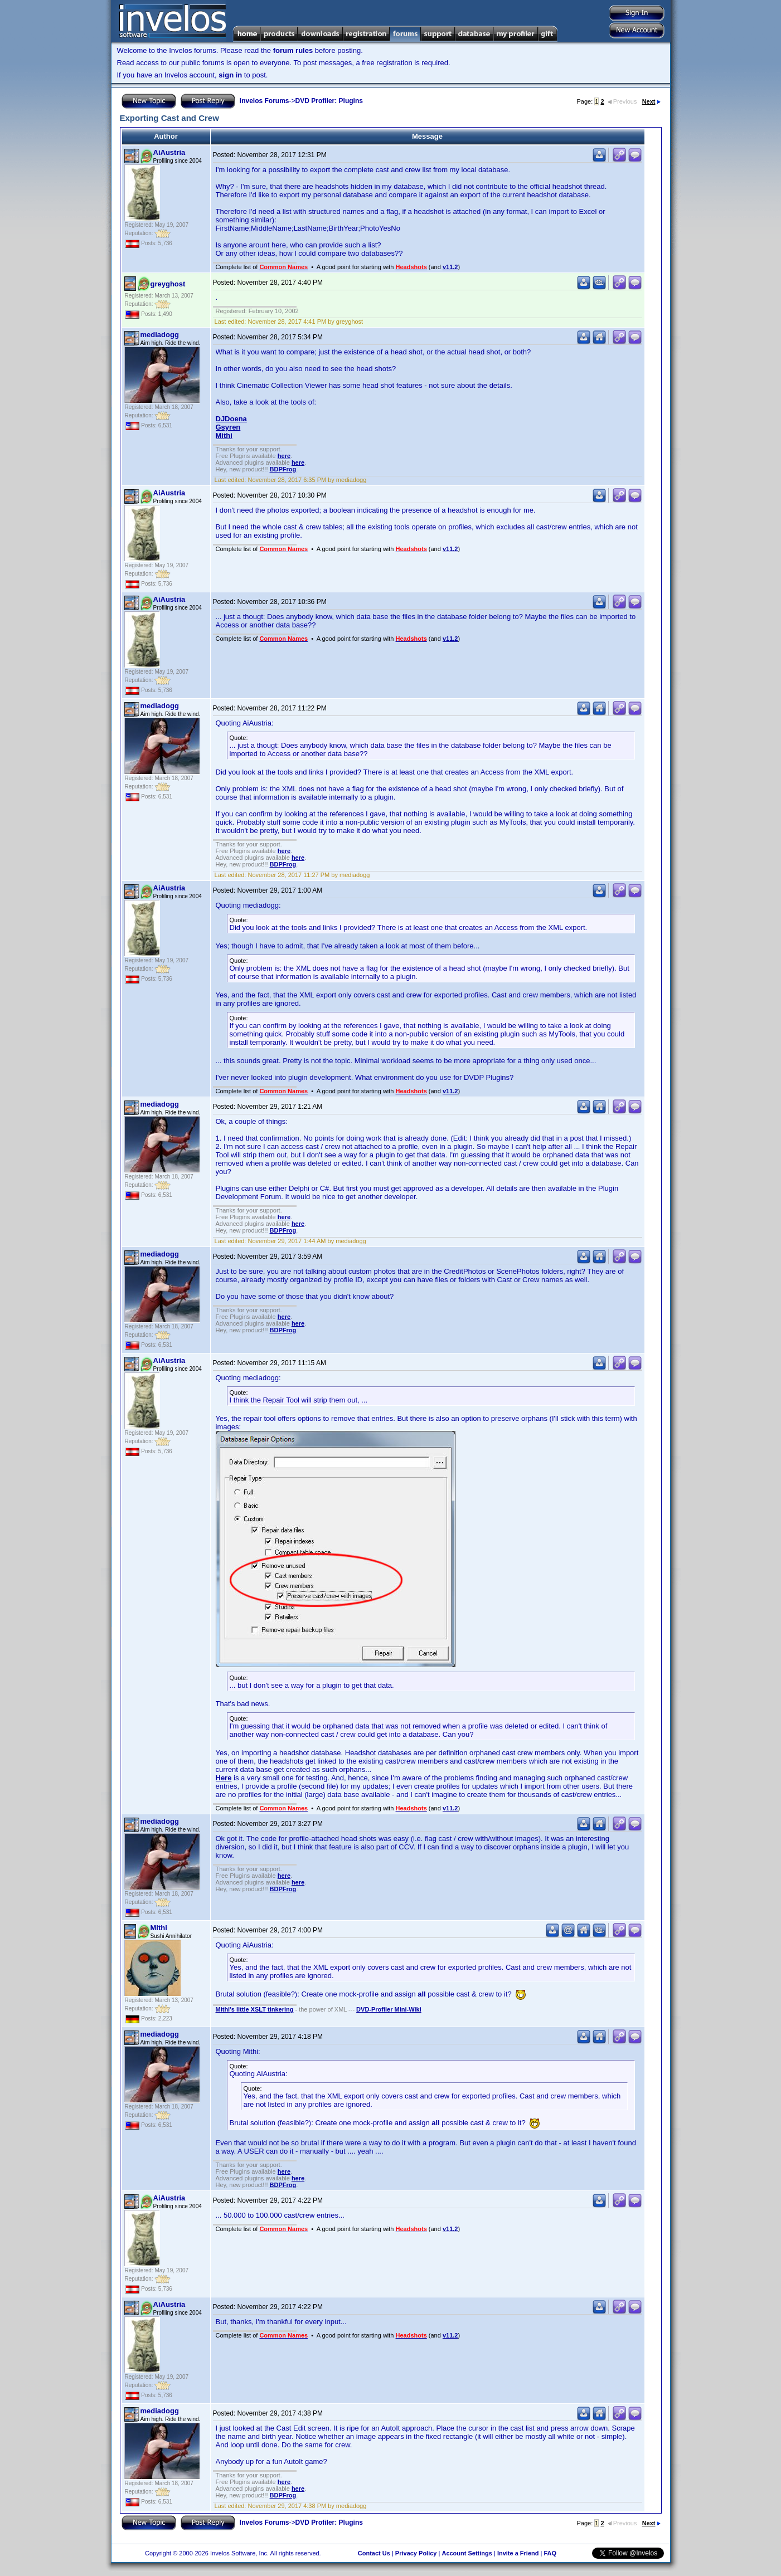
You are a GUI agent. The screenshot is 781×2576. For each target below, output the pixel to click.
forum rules (293, 50)
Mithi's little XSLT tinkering (255, 2009)
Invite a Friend (518, 2553)
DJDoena (231, 419)
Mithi (224, 435)
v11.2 (450, 267)
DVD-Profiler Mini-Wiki (388, 2009)
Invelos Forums (264, 101)
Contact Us (374, 2553)
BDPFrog (283, 469)
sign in (230, 75)
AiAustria (169, 152)
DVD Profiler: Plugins (329, 101)
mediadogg (159, 334)
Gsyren (228, 427)
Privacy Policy (416, 2553)
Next (651, 101)
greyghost (168, 284)
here (284, 455)
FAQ (550, 2553)
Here (224, 1778)
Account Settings (467, 2553)
